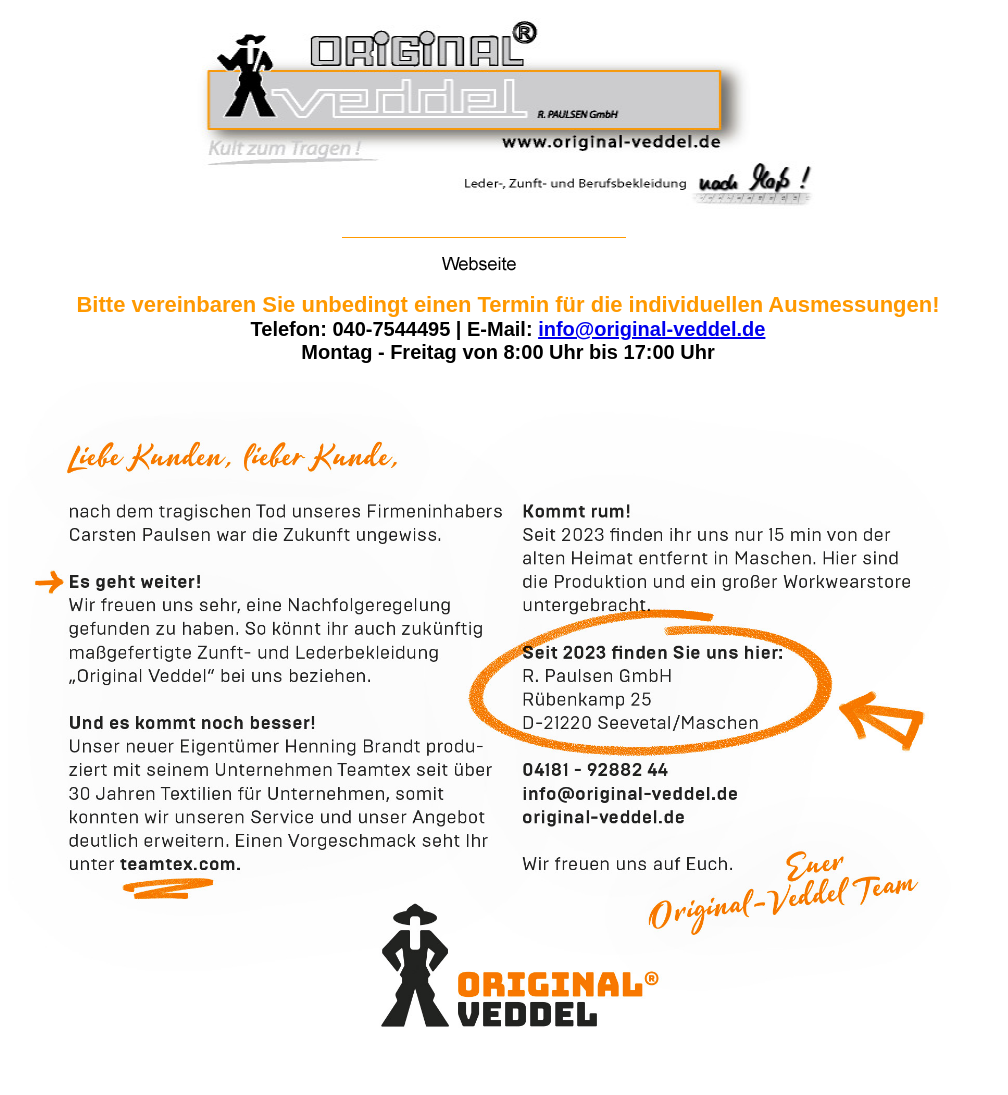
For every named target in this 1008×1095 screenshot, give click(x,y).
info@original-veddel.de (651, 329)
